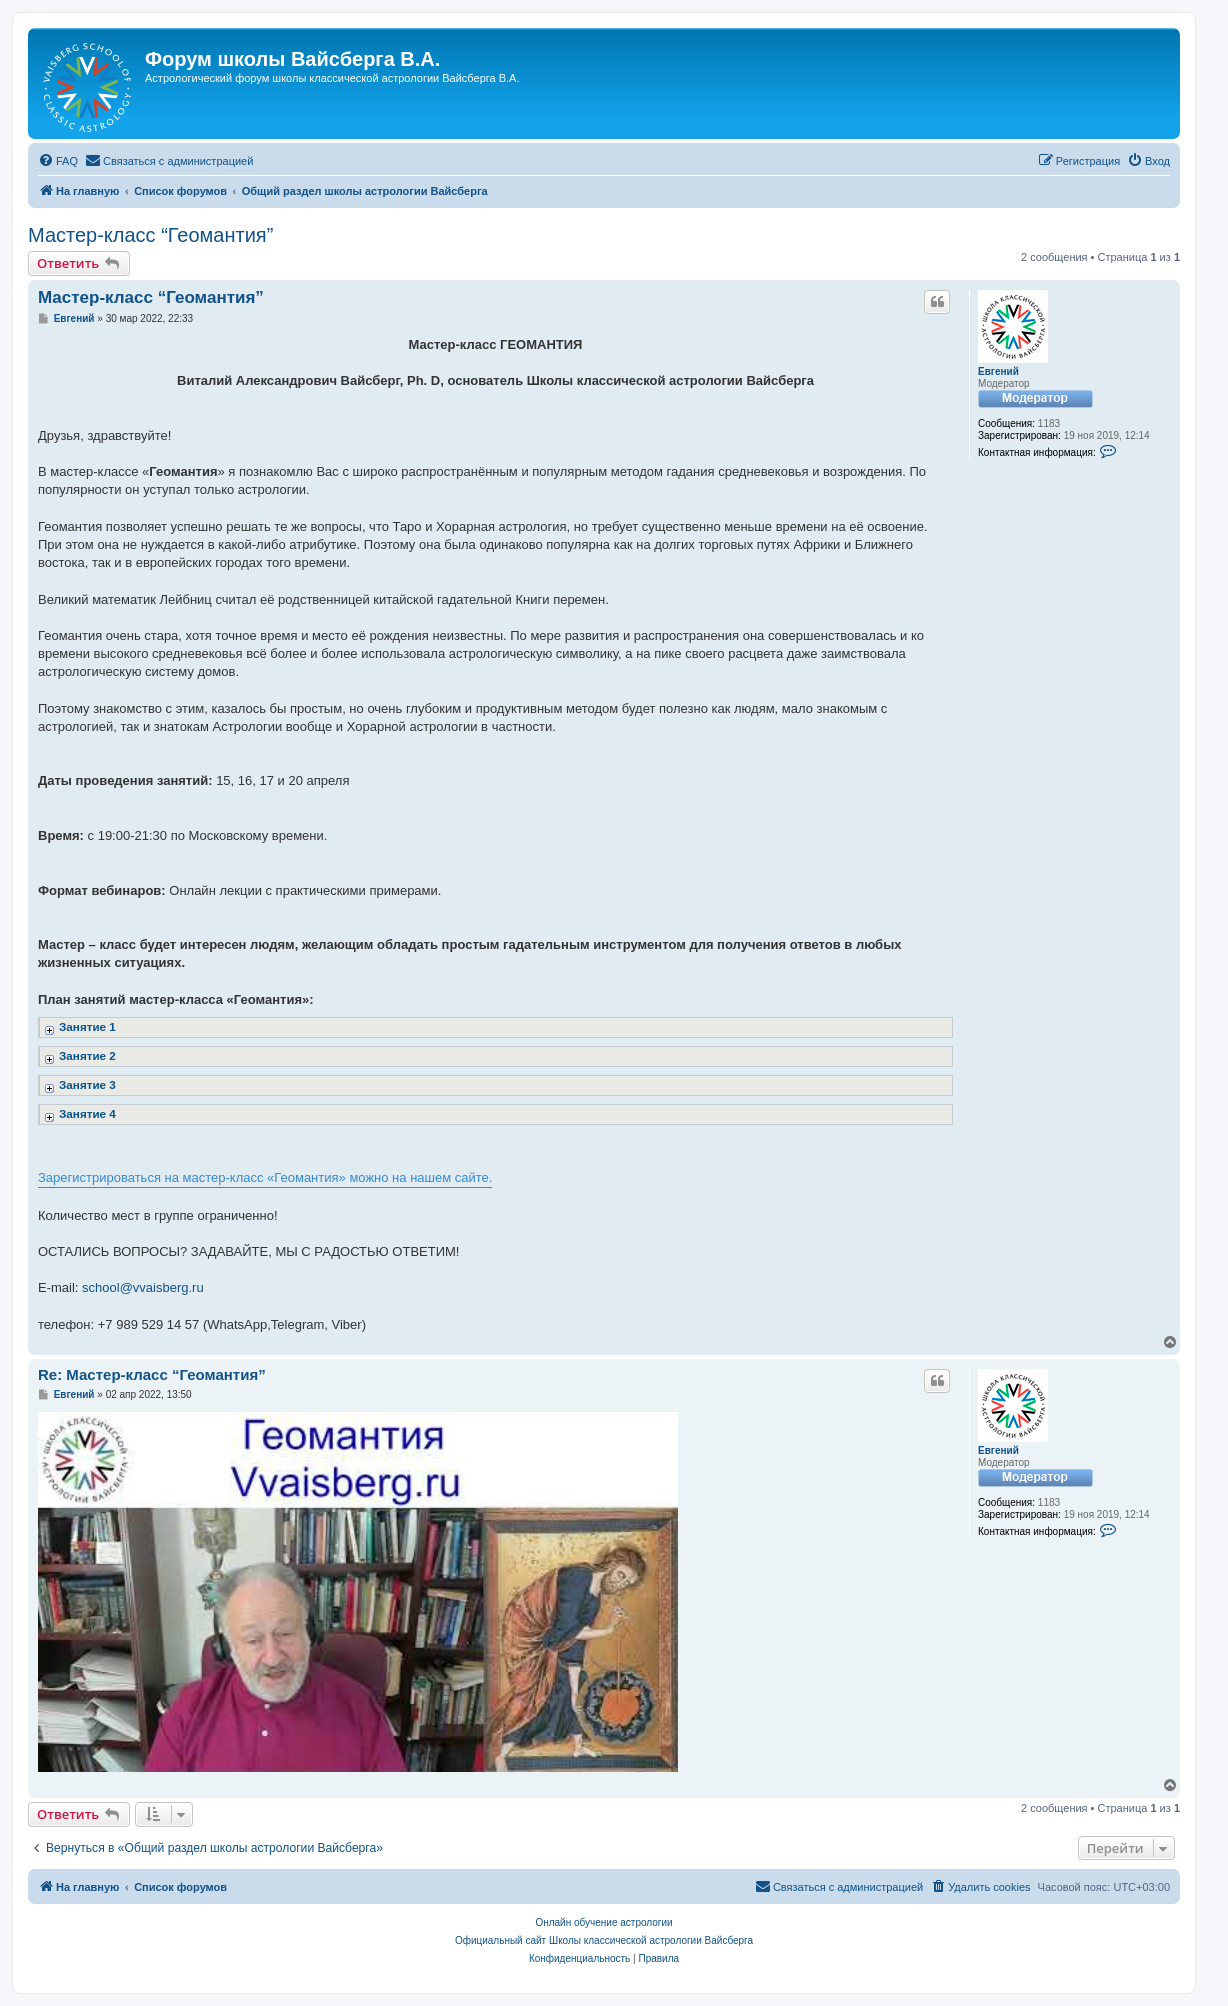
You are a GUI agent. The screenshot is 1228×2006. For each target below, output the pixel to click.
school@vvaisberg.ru (143, 1287)
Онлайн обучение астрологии (603, 1922)
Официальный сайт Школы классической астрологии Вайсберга (604, 1940)
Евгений (998, 371)
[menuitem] (58, 161)
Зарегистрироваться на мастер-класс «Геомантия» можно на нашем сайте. (265, 1177)
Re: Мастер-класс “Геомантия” (152, 1374)
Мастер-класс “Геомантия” (150, 235)
